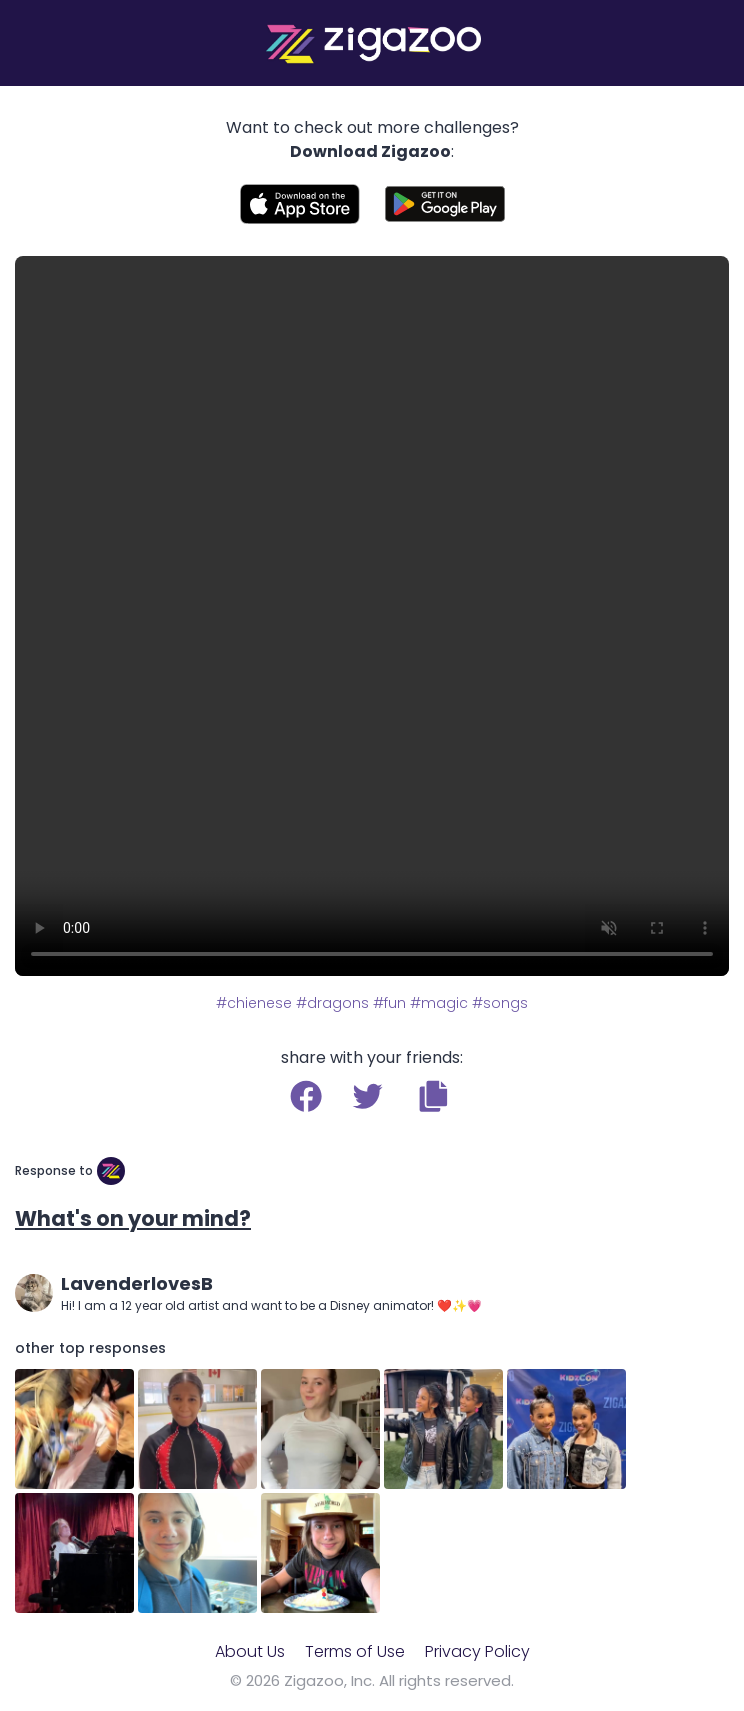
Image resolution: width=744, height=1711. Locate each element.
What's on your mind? (133, 1218)
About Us (250, 1651)
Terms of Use (355, 1651)
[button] (433, 1096)
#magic (439, 1003)
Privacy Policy (477, 1651)
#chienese (254, 1003)
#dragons (332, 1003)
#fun (389, 1003)
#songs (500, 1003)
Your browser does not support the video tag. (372, 616)
